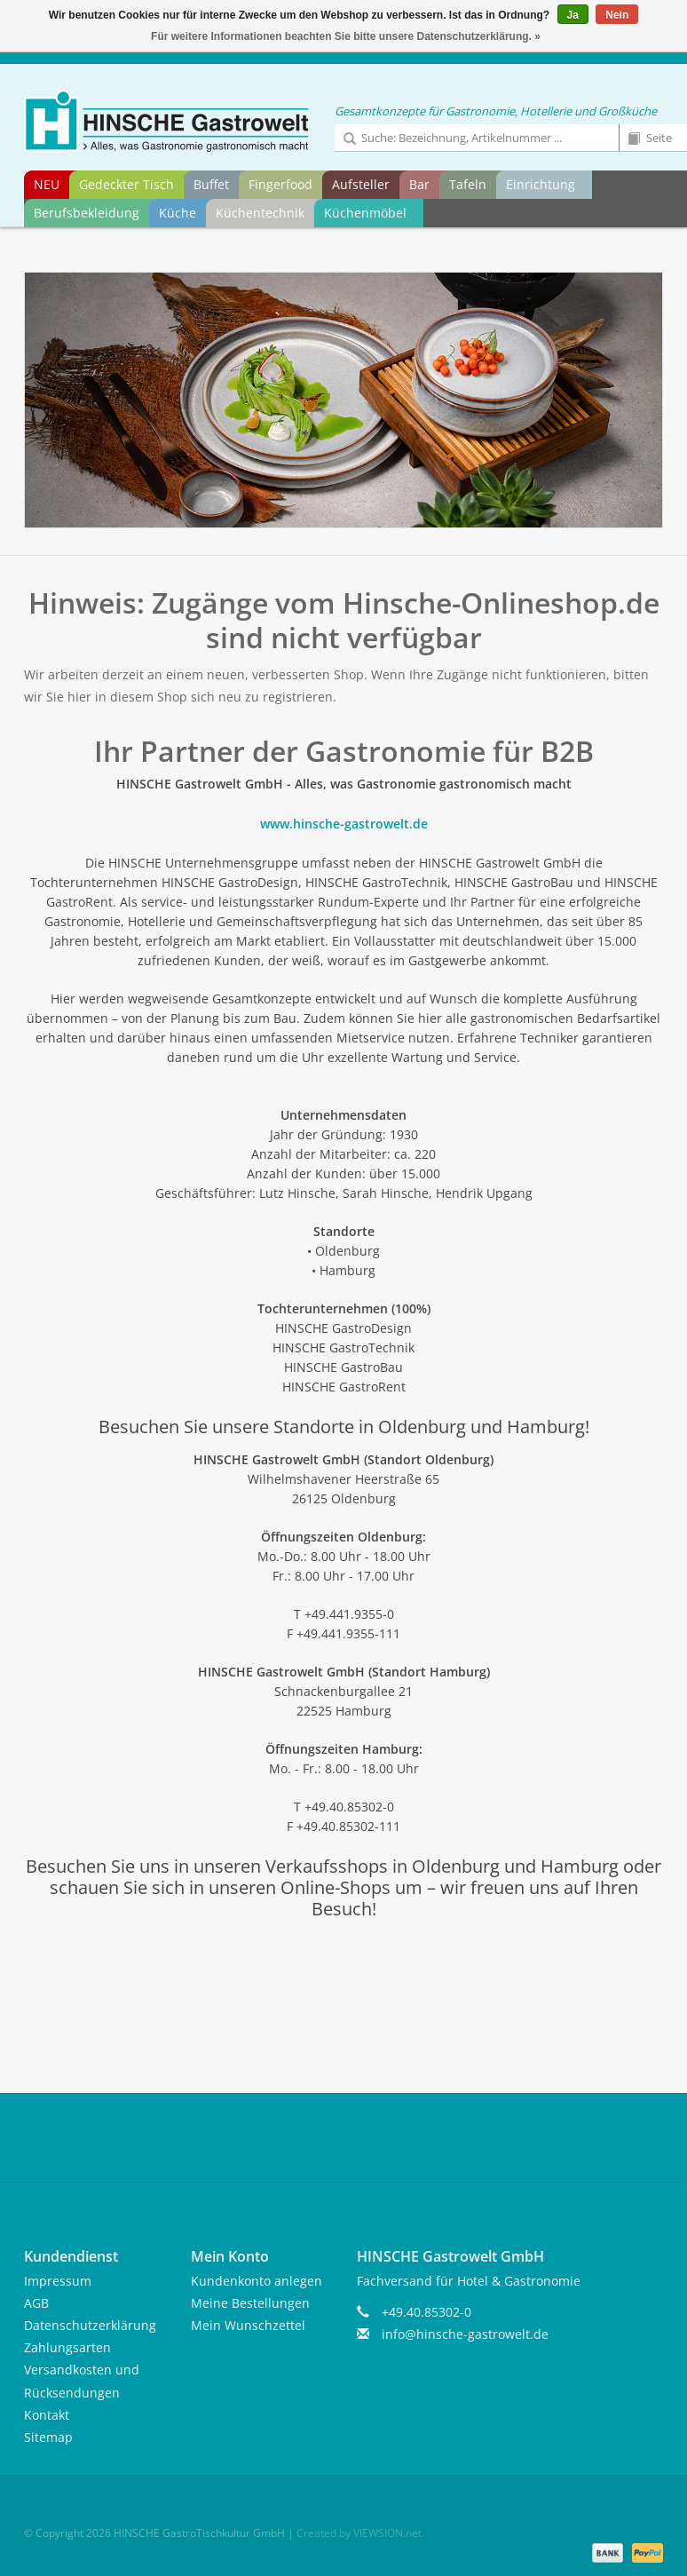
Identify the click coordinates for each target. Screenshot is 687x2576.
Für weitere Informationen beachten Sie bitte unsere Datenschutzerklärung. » (346, 36)
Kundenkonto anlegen (256, 2280)
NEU (46, 184)
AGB (36, 2303)
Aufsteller (361, 184)
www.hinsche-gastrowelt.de (344, 823)
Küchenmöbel (365, 212)
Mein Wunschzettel (248, 2325)
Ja (573, 15)
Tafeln (467, 184)
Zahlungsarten (67, 2347)
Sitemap (48, 2437)
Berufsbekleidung (86, 212)
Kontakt (46, 2414)
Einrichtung (540, 184)
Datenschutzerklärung (90, 2325)
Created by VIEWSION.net (359, 2532)
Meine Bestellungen (250, 2303)
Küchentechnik (260, 212)
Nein (616, 15)
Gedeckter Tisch (126, 184)
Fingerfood (280, 184)
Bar (419, 184)
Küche (177, 212)
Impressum (57, 2280)
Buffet (211, 184)
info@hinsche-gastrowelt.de (465, 2334)
